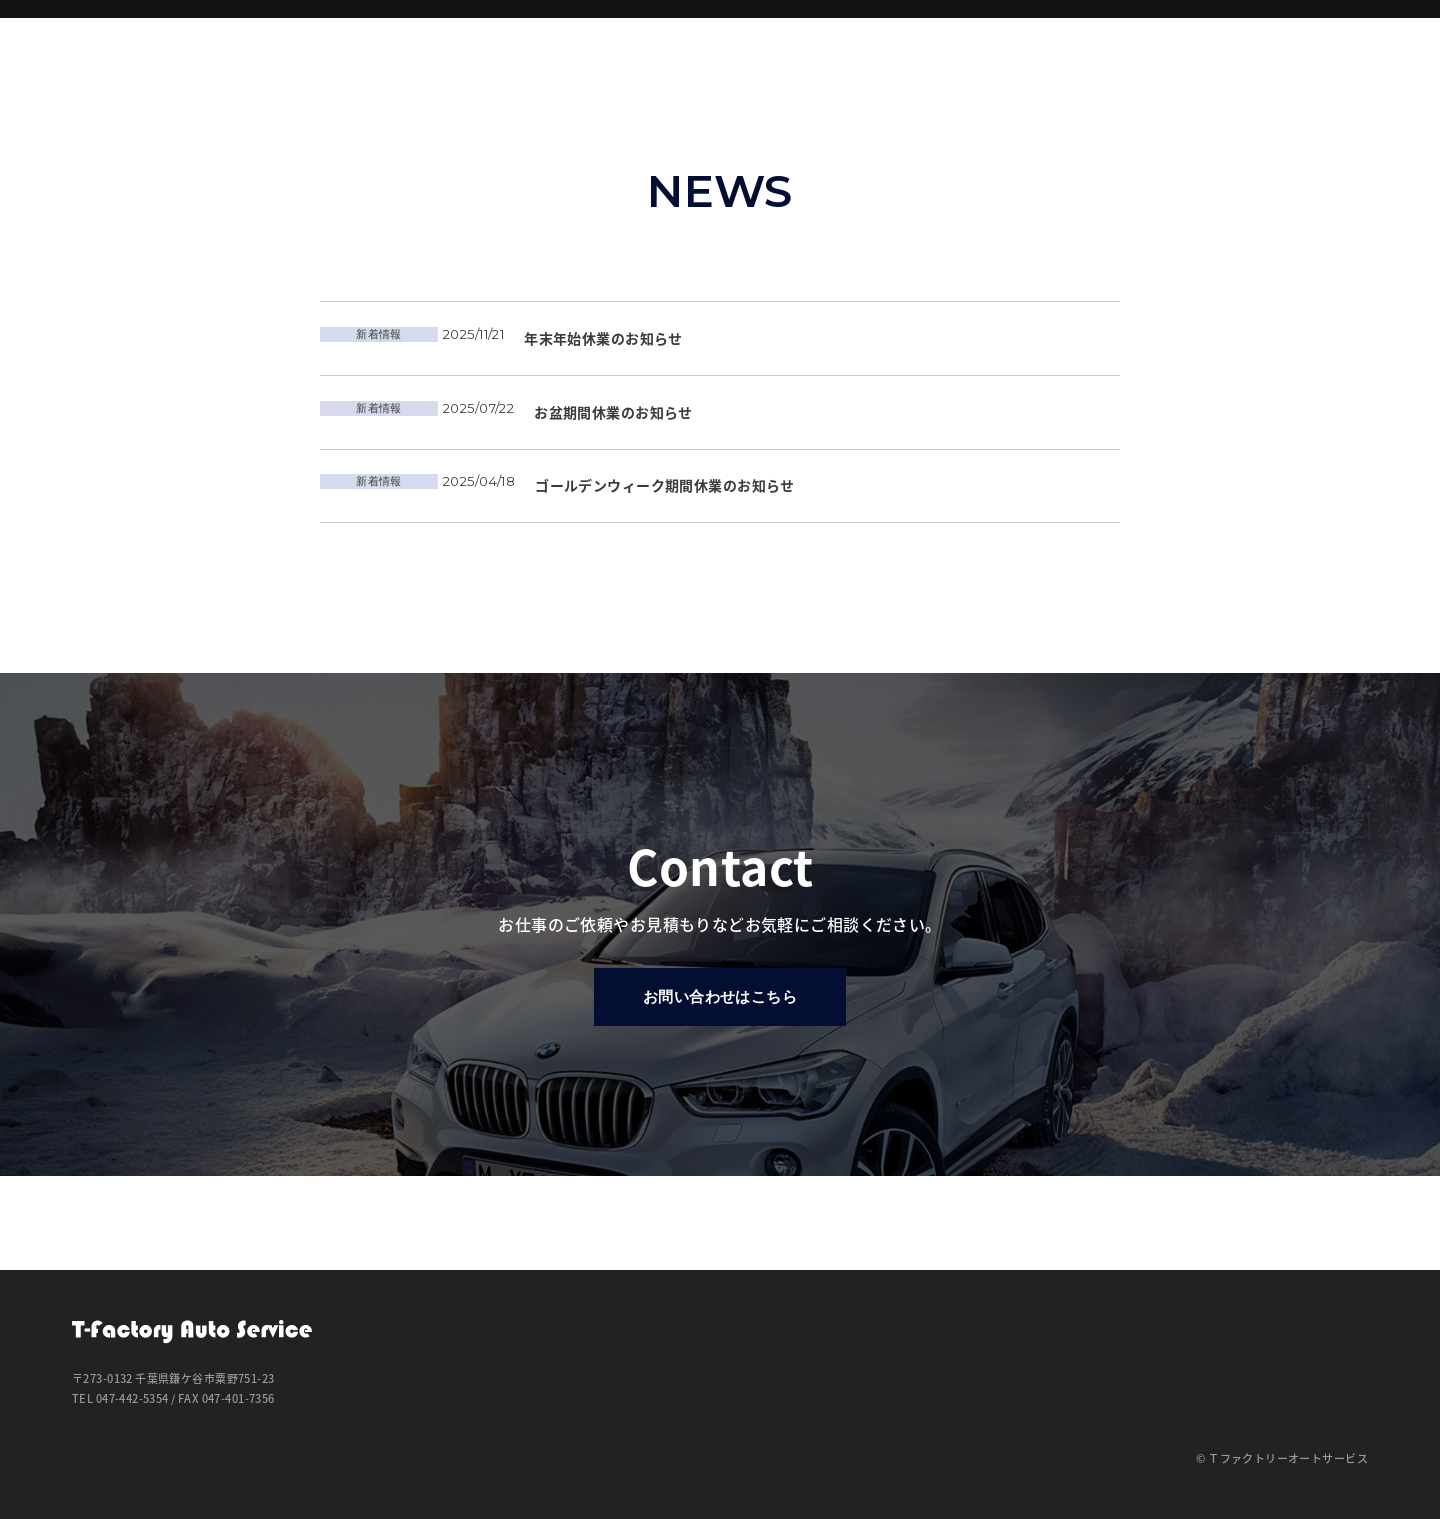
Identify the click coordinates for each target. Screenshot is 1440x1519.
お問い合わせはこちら (720, 1094)
